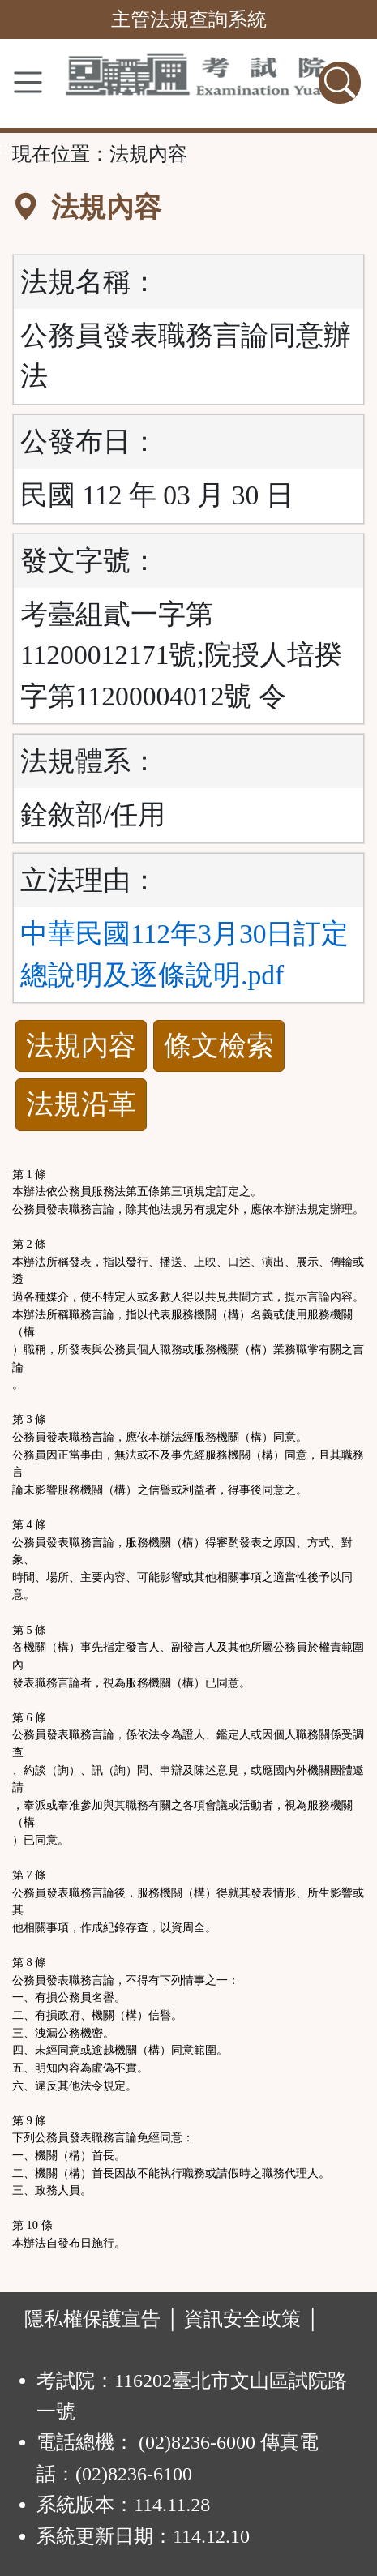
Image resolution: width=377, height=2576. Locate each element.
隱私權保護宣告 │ (101, 2319)
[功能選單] (28, 82)
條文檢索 (219, 1046)
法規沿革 (81, 1104)
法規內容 (81, 1046)
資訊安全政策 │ (251, 2319)
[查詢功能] (340, 83)
